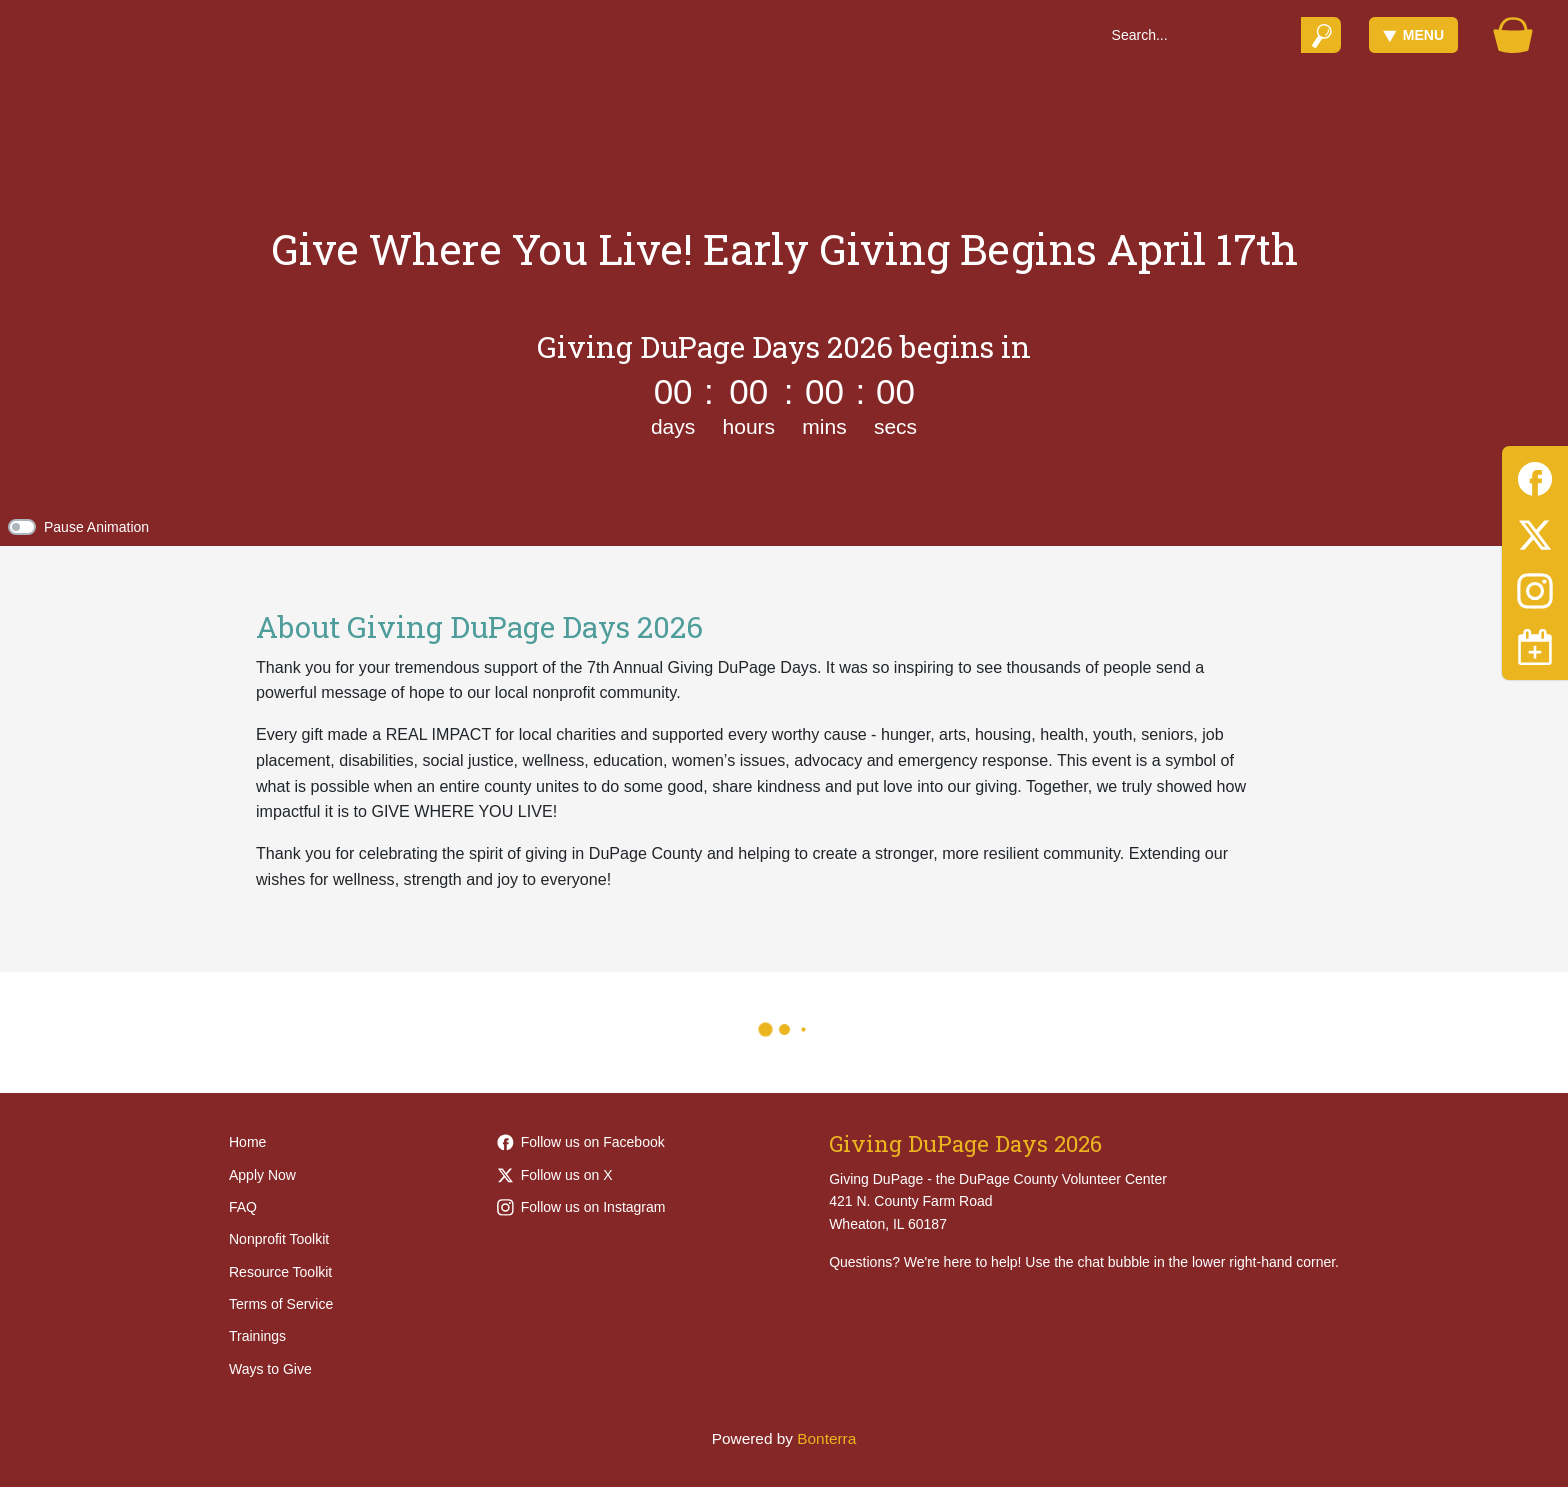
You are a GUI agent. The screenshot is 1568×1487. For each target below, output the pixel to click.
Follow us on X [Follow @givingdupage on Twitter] (555, 1175)
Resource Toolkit (280, 1272)
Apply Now (262, 1175)
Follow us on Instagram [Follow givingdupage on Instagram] (581, 1207)
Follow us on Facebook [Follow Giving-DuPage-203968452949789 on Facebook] (581, 1142)
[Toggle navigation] (1535, 647)
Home (247, 1142)
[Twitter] (1535, 531)
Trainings (257, 1336)
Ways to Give (270, 1369)
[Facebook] (1535, 475)
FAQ (243, 1207)
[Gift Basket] (1513, 35)
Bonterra (826, 1438)
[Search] (1199, 35)
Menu (1413, 35)
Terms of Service (281, 1304)
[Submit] (1321, 35)
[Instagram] (1535, 587)
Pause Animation (96, 527)
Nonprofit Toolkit (279, 1239)
